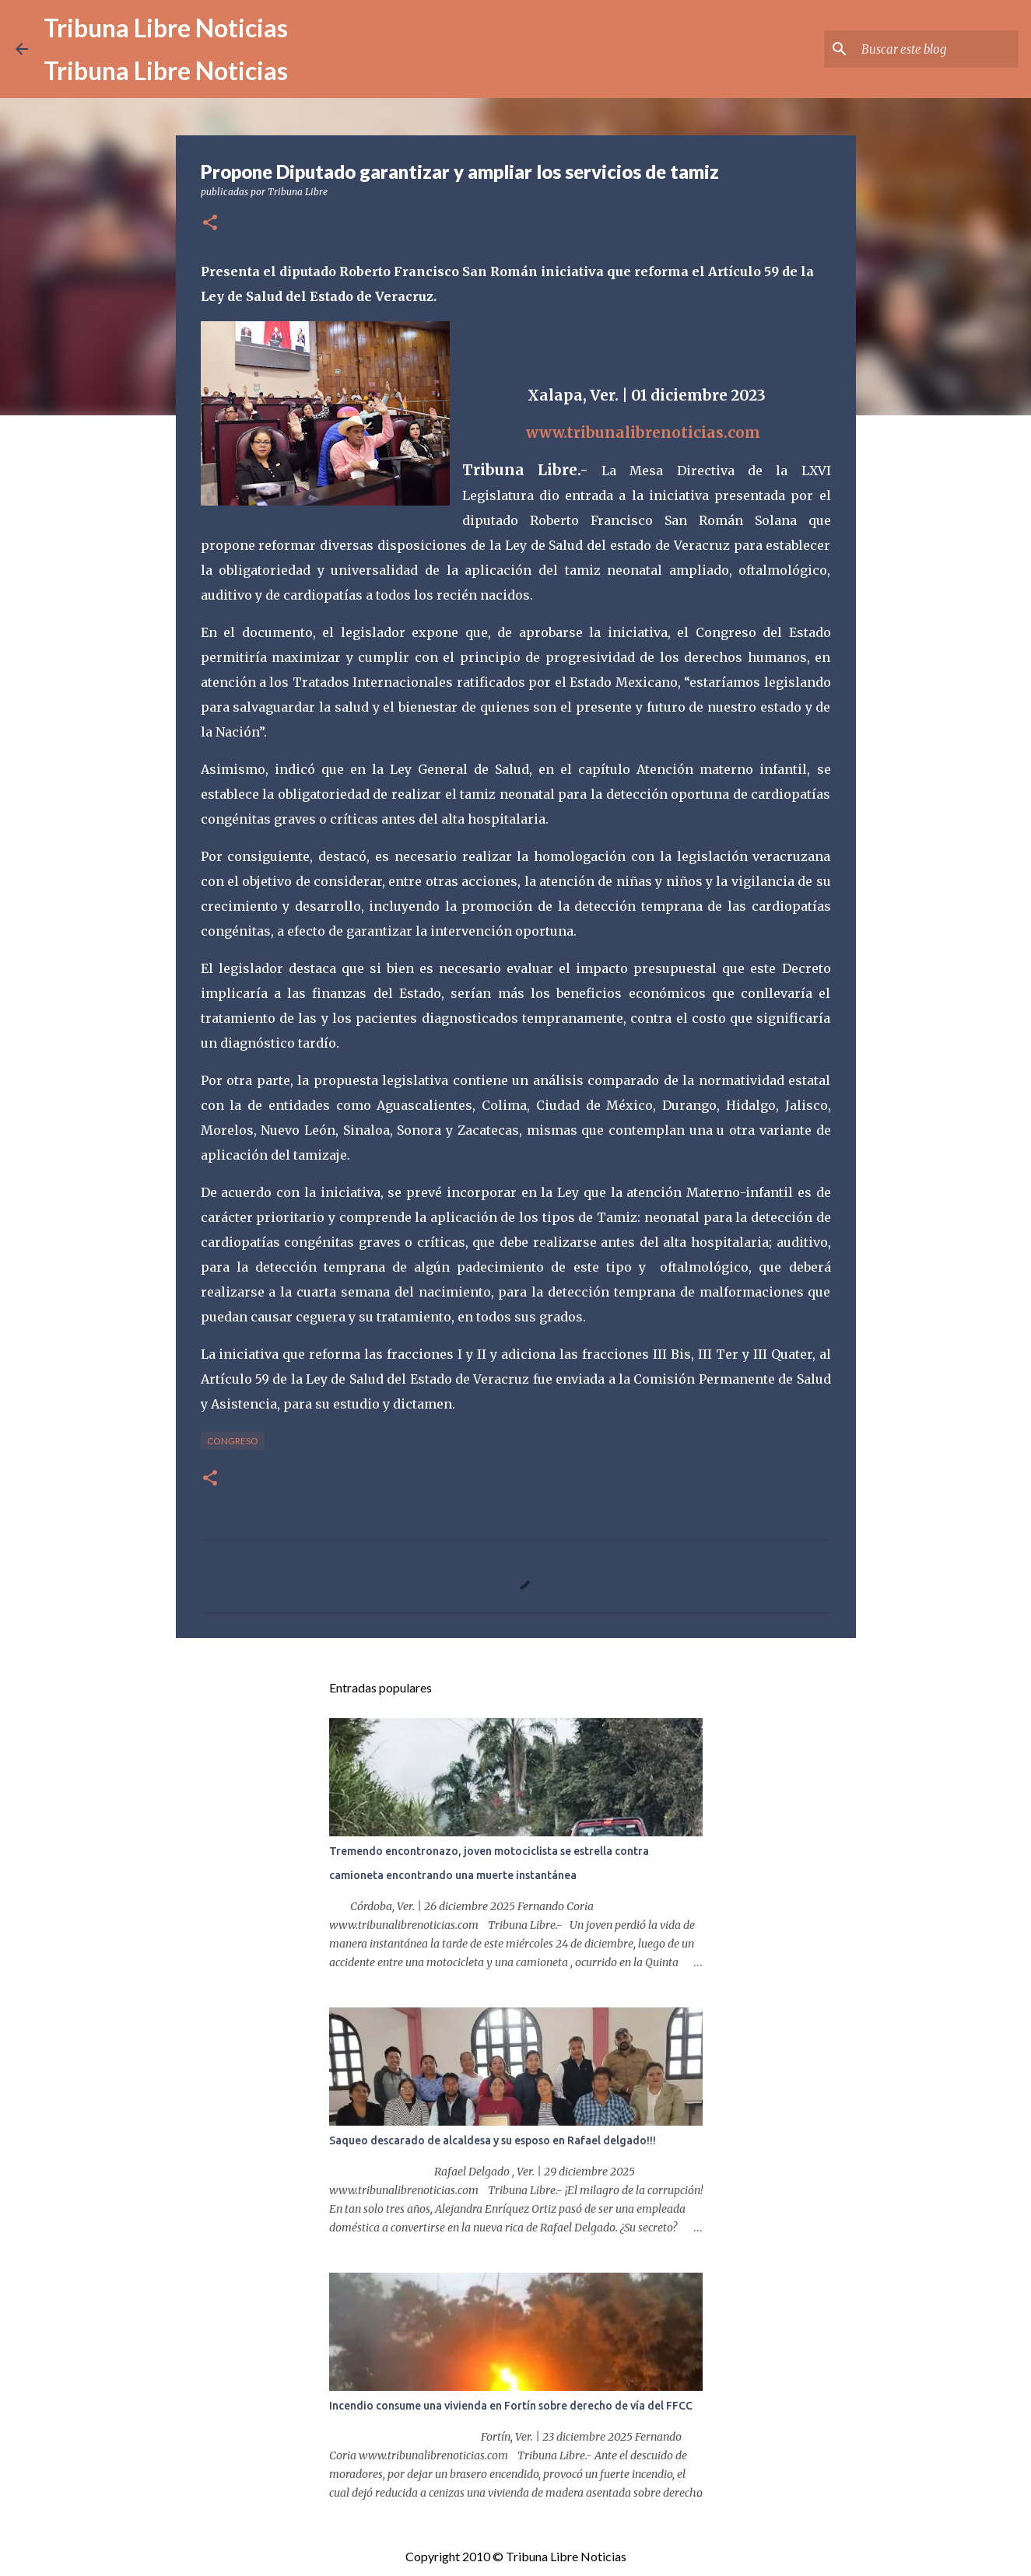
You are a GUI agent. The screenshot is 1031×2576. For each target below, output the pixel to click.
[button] (210, 223)
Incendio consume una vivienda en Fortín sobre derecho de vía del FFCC (511, 2405)
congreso (232, 1441)
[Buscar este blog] (937, 49)
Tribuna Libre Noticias (166, 27)
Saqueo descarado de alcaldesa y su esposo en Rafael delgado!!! (492, 2140)
